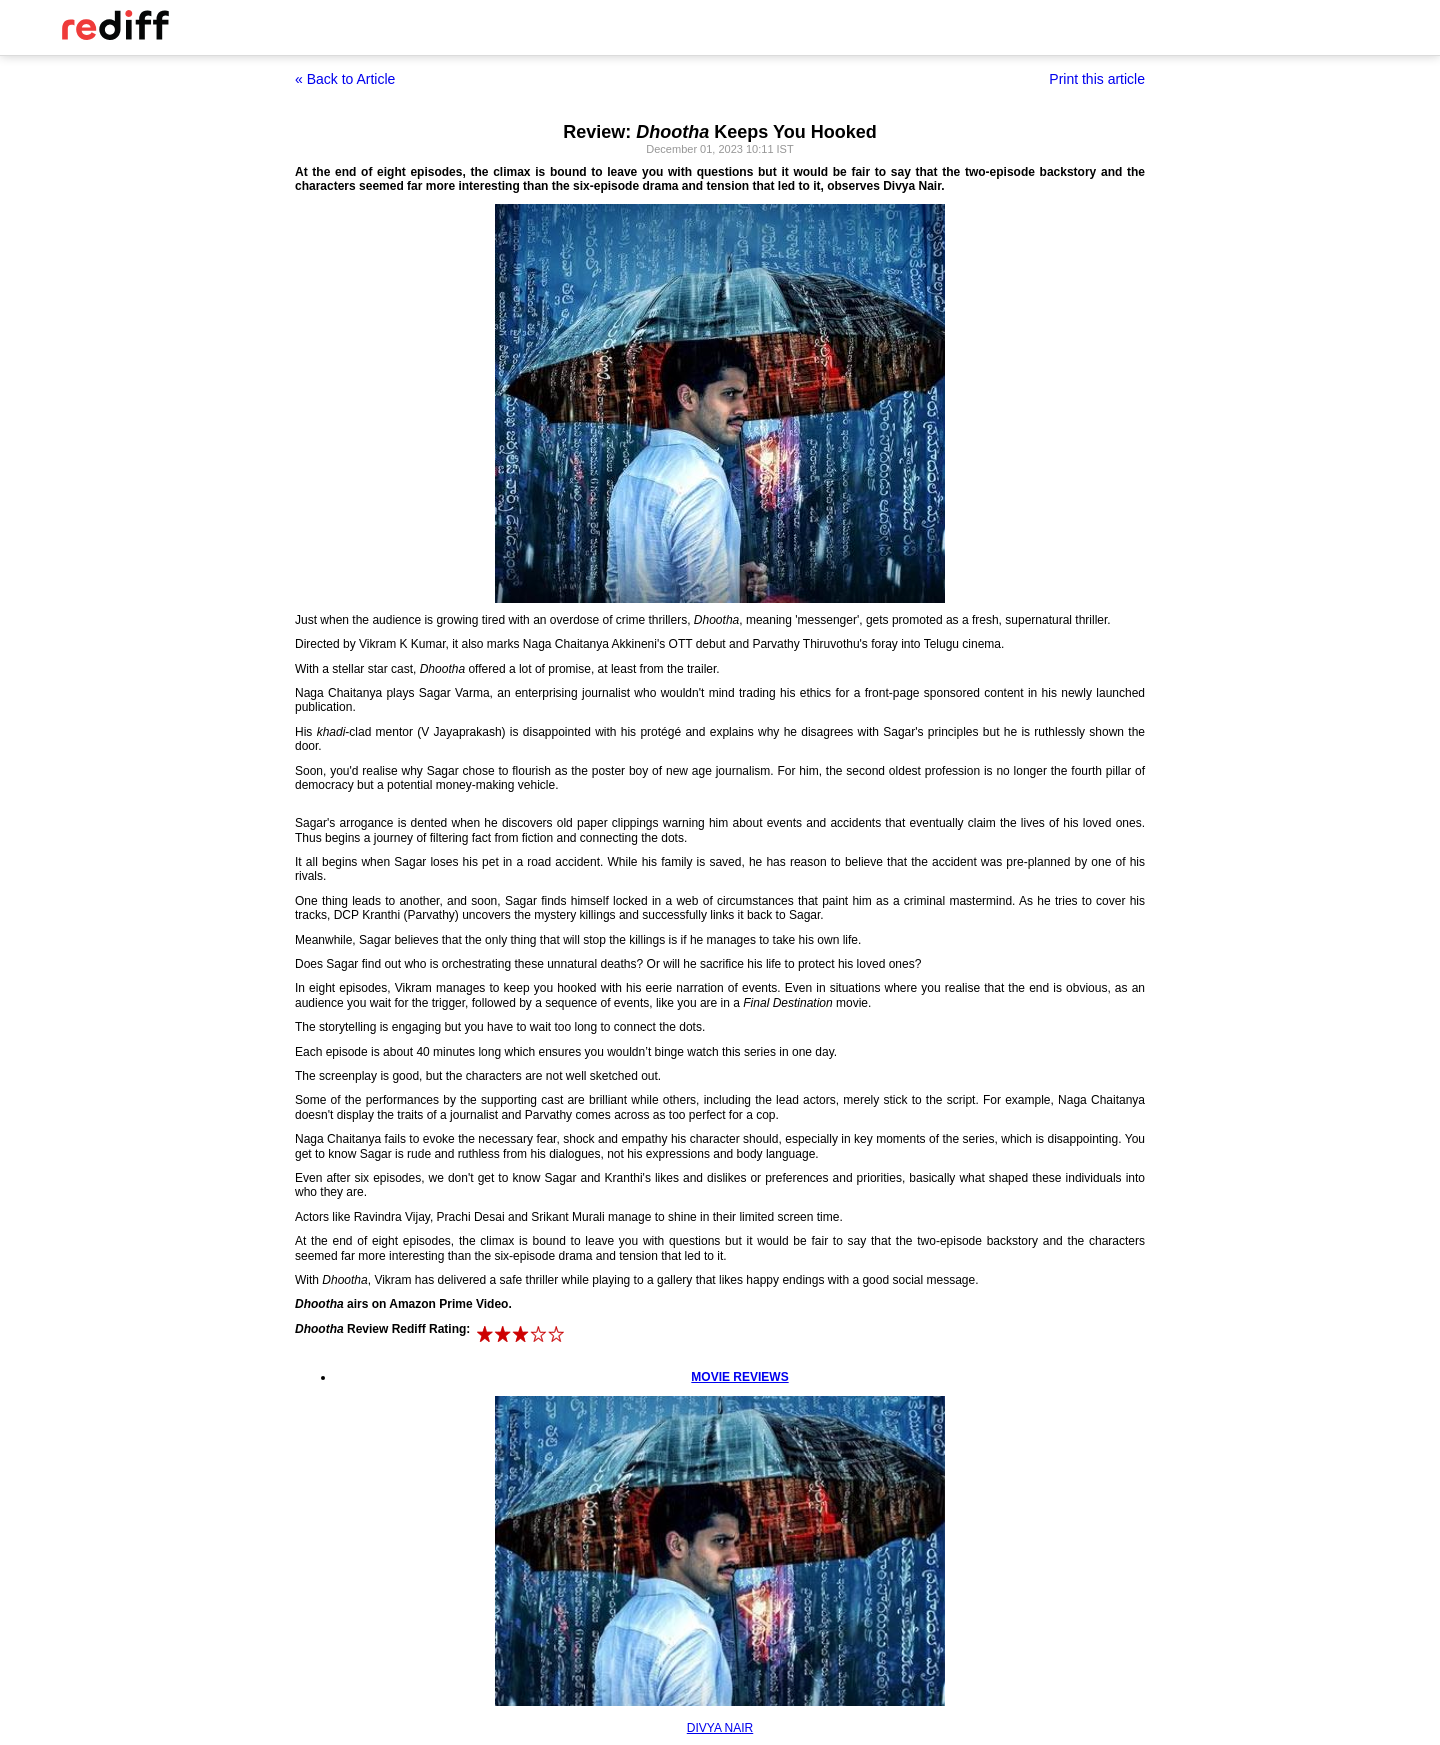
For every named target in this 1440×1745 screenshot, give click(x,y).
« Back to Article (345, 79)
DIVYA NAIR (720, 1728)
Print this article (1097, 79)
